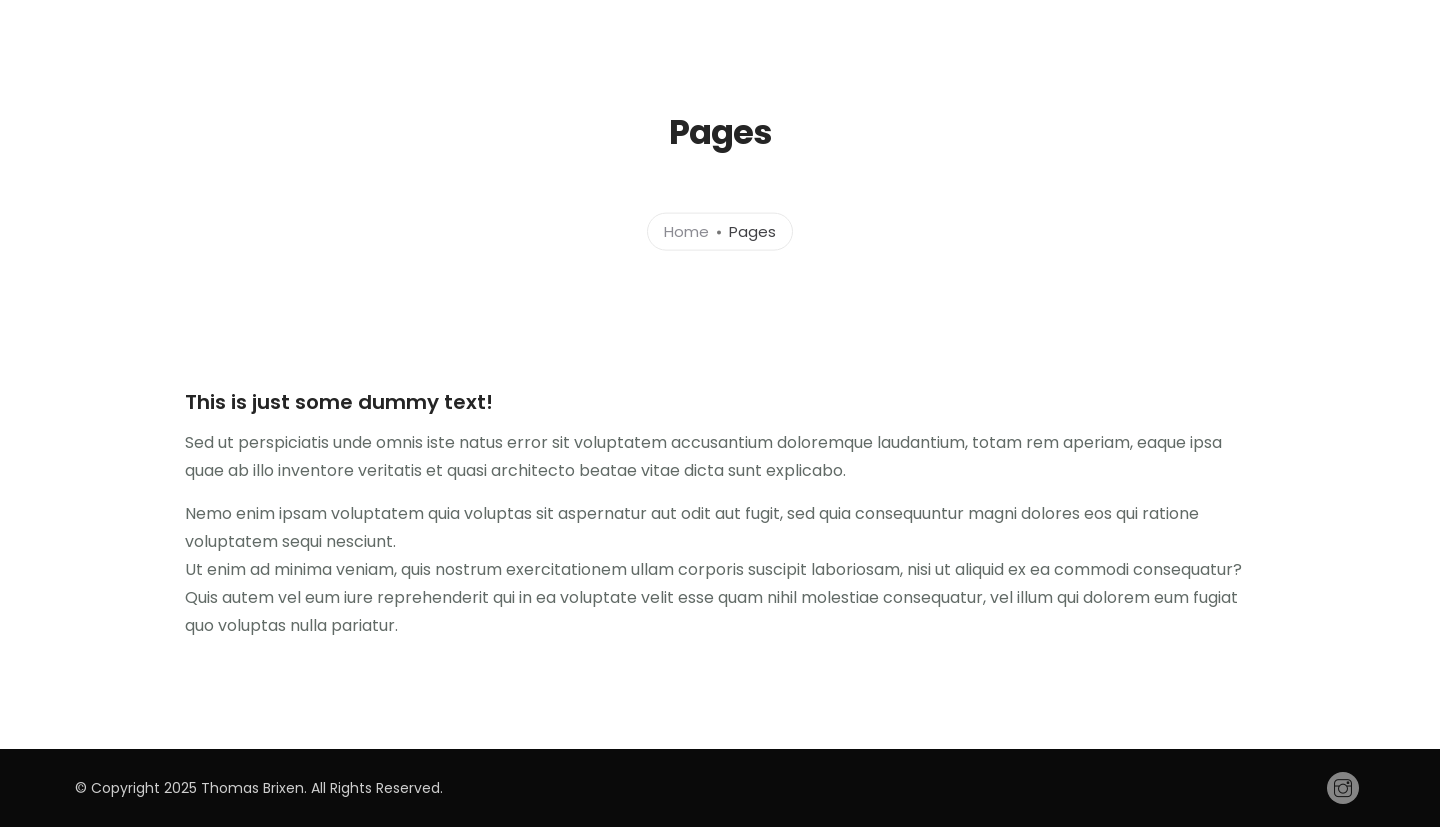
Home (686, 230)
